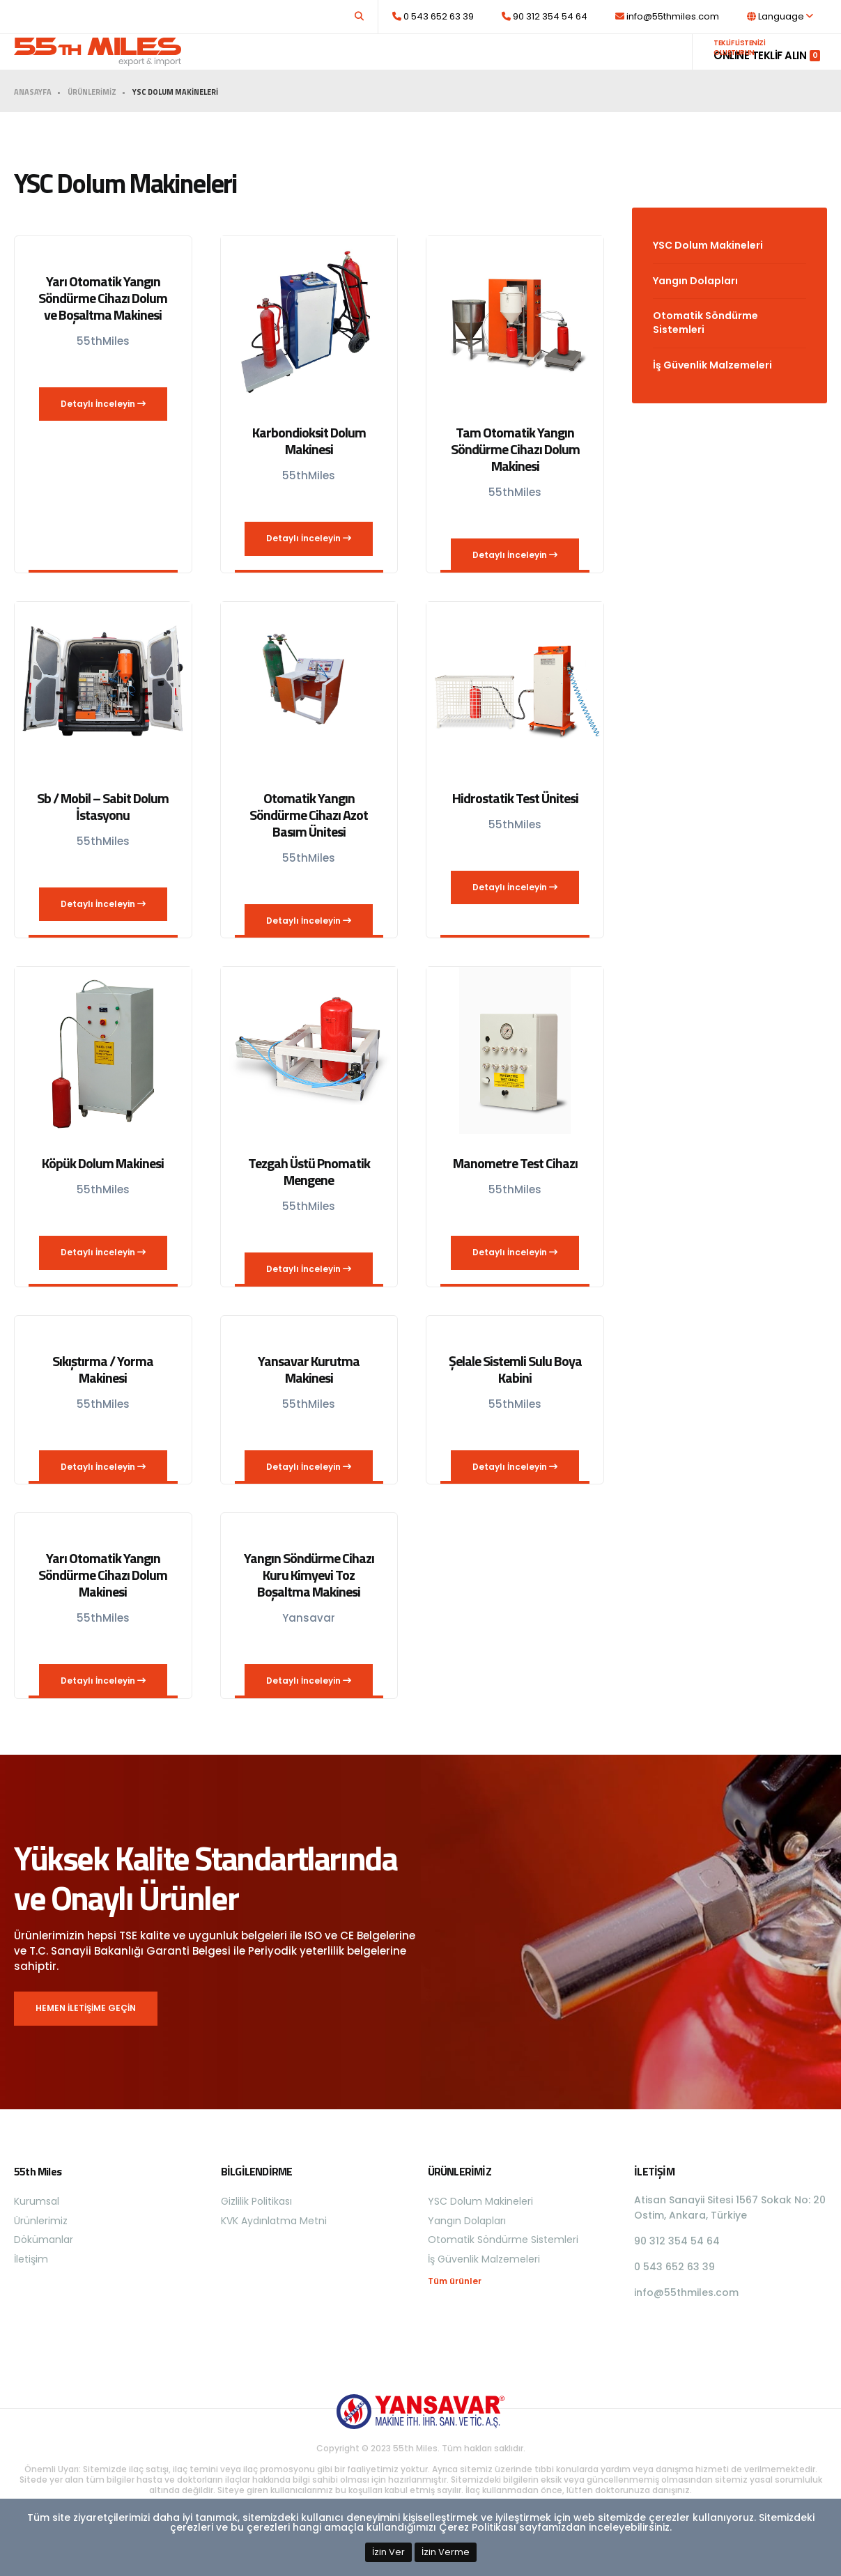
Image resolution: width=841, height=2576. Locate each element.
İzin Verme (446, 2552)
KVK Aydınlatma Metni (274, 2248)
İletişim (651, 65)
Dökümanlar (586, 65)
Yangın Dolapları (695, 308)
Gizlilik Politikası (256, 2228)
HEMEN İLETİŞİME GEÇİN (86, 2035)
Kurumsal (436, 65)
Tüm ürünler (454, 2308)
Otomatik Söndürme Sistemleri (705, 350)
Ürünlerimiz (504, 65)
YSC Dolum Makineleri (708, 272)
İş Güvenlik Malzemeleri (712, 392)
